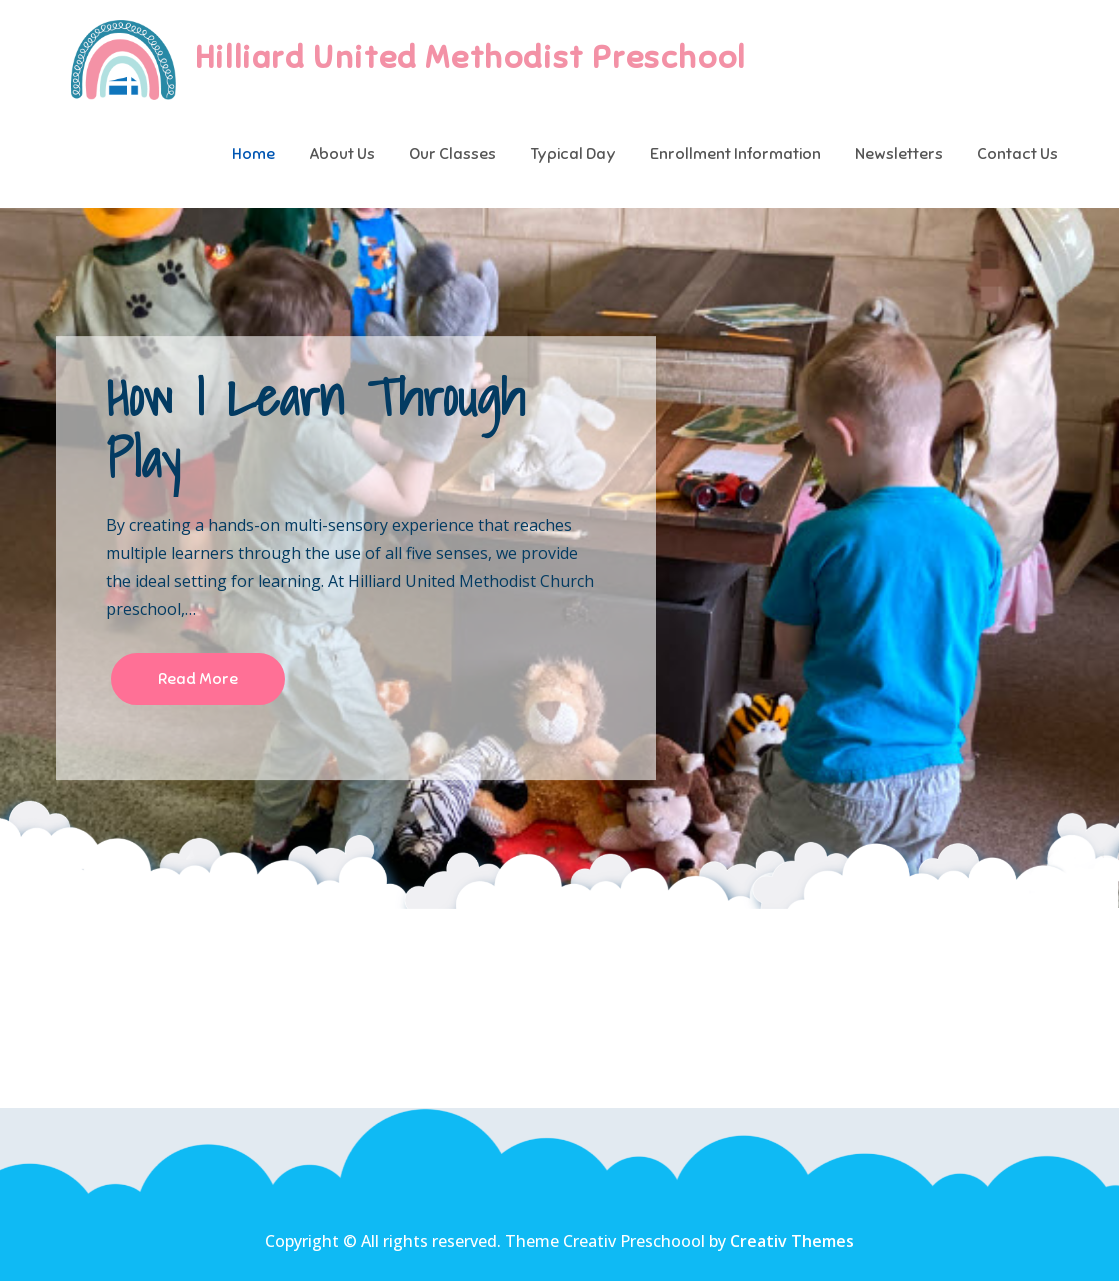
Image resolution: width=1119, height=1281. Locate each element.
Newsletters (899, 154)
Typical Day (573, 154)
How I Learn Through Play (315, 427)
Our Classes (452, 154)
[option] (559, 558)
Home (253, 154)
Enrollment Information (735, 154)
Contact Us (1017, 154)
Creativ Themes (792, 1241)
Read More (198, 679)
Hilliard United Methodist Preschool (470, 57)
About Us (342, 154)
